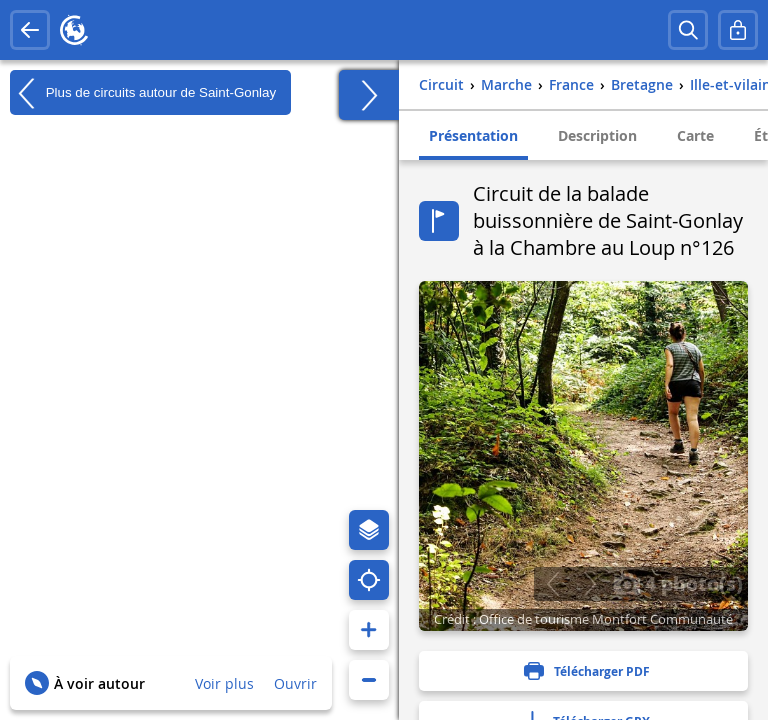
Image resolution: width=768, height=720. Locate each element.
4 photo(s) (678, 583)
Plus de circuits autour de (143, 93)
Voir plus (224, 683)
